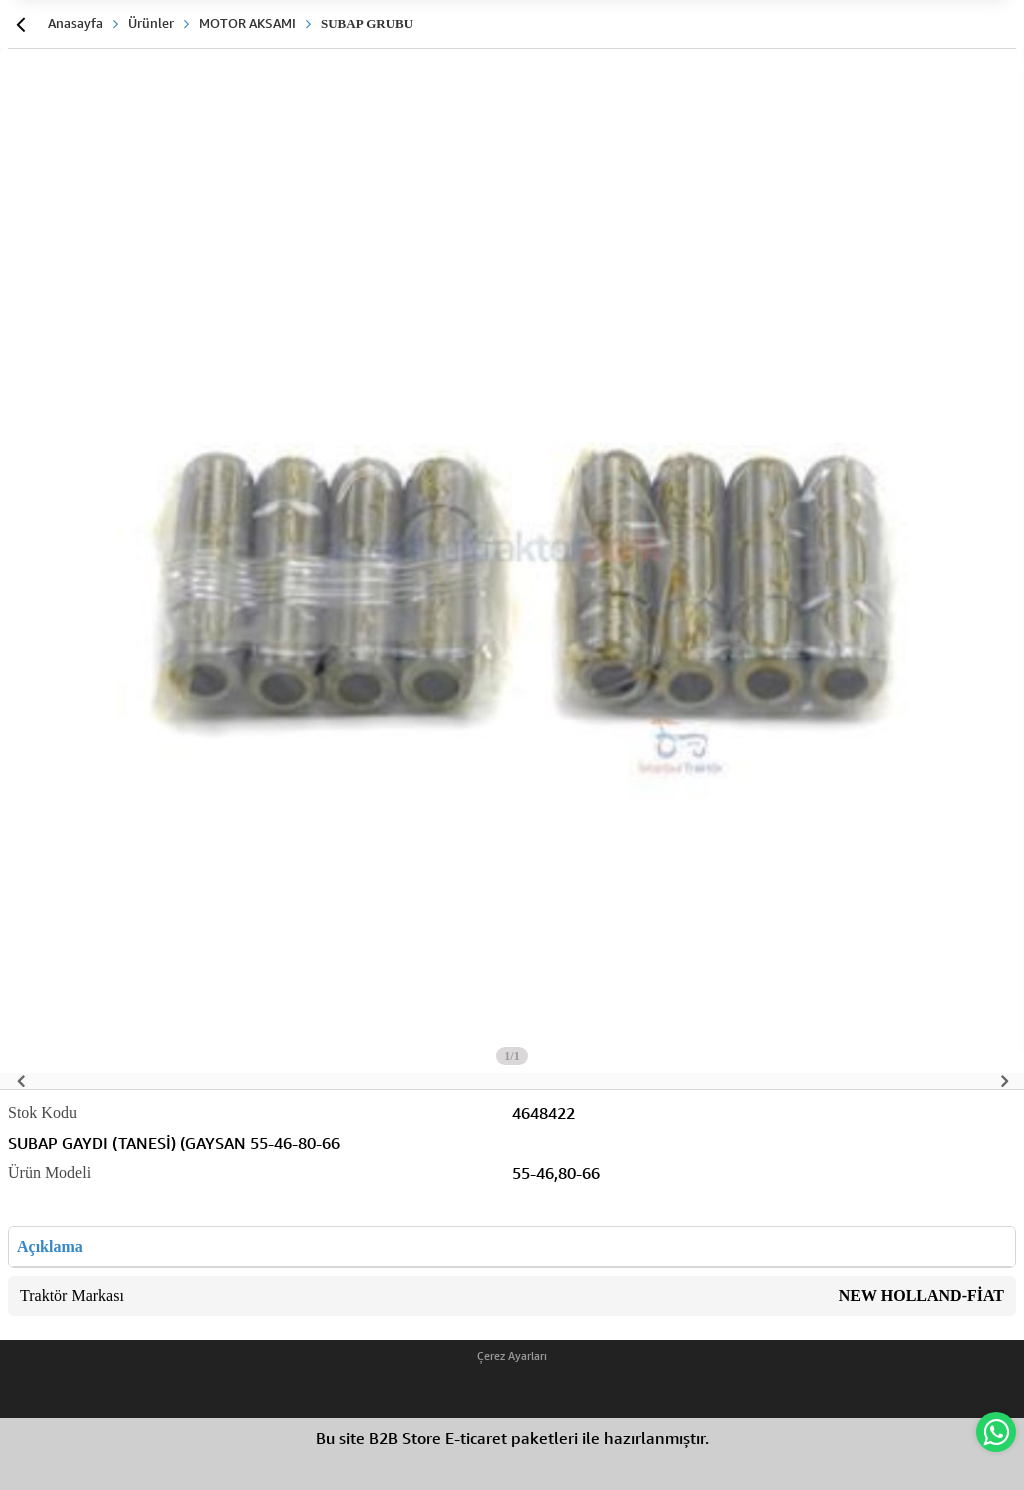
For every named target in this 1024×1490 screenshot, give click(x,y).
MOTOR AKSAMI (247, 23)
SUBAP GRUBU (367, 23)
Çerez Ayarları (512, 1356)
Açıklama (50, 1246)
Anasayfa (75, 23)
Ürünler (151, 23)
